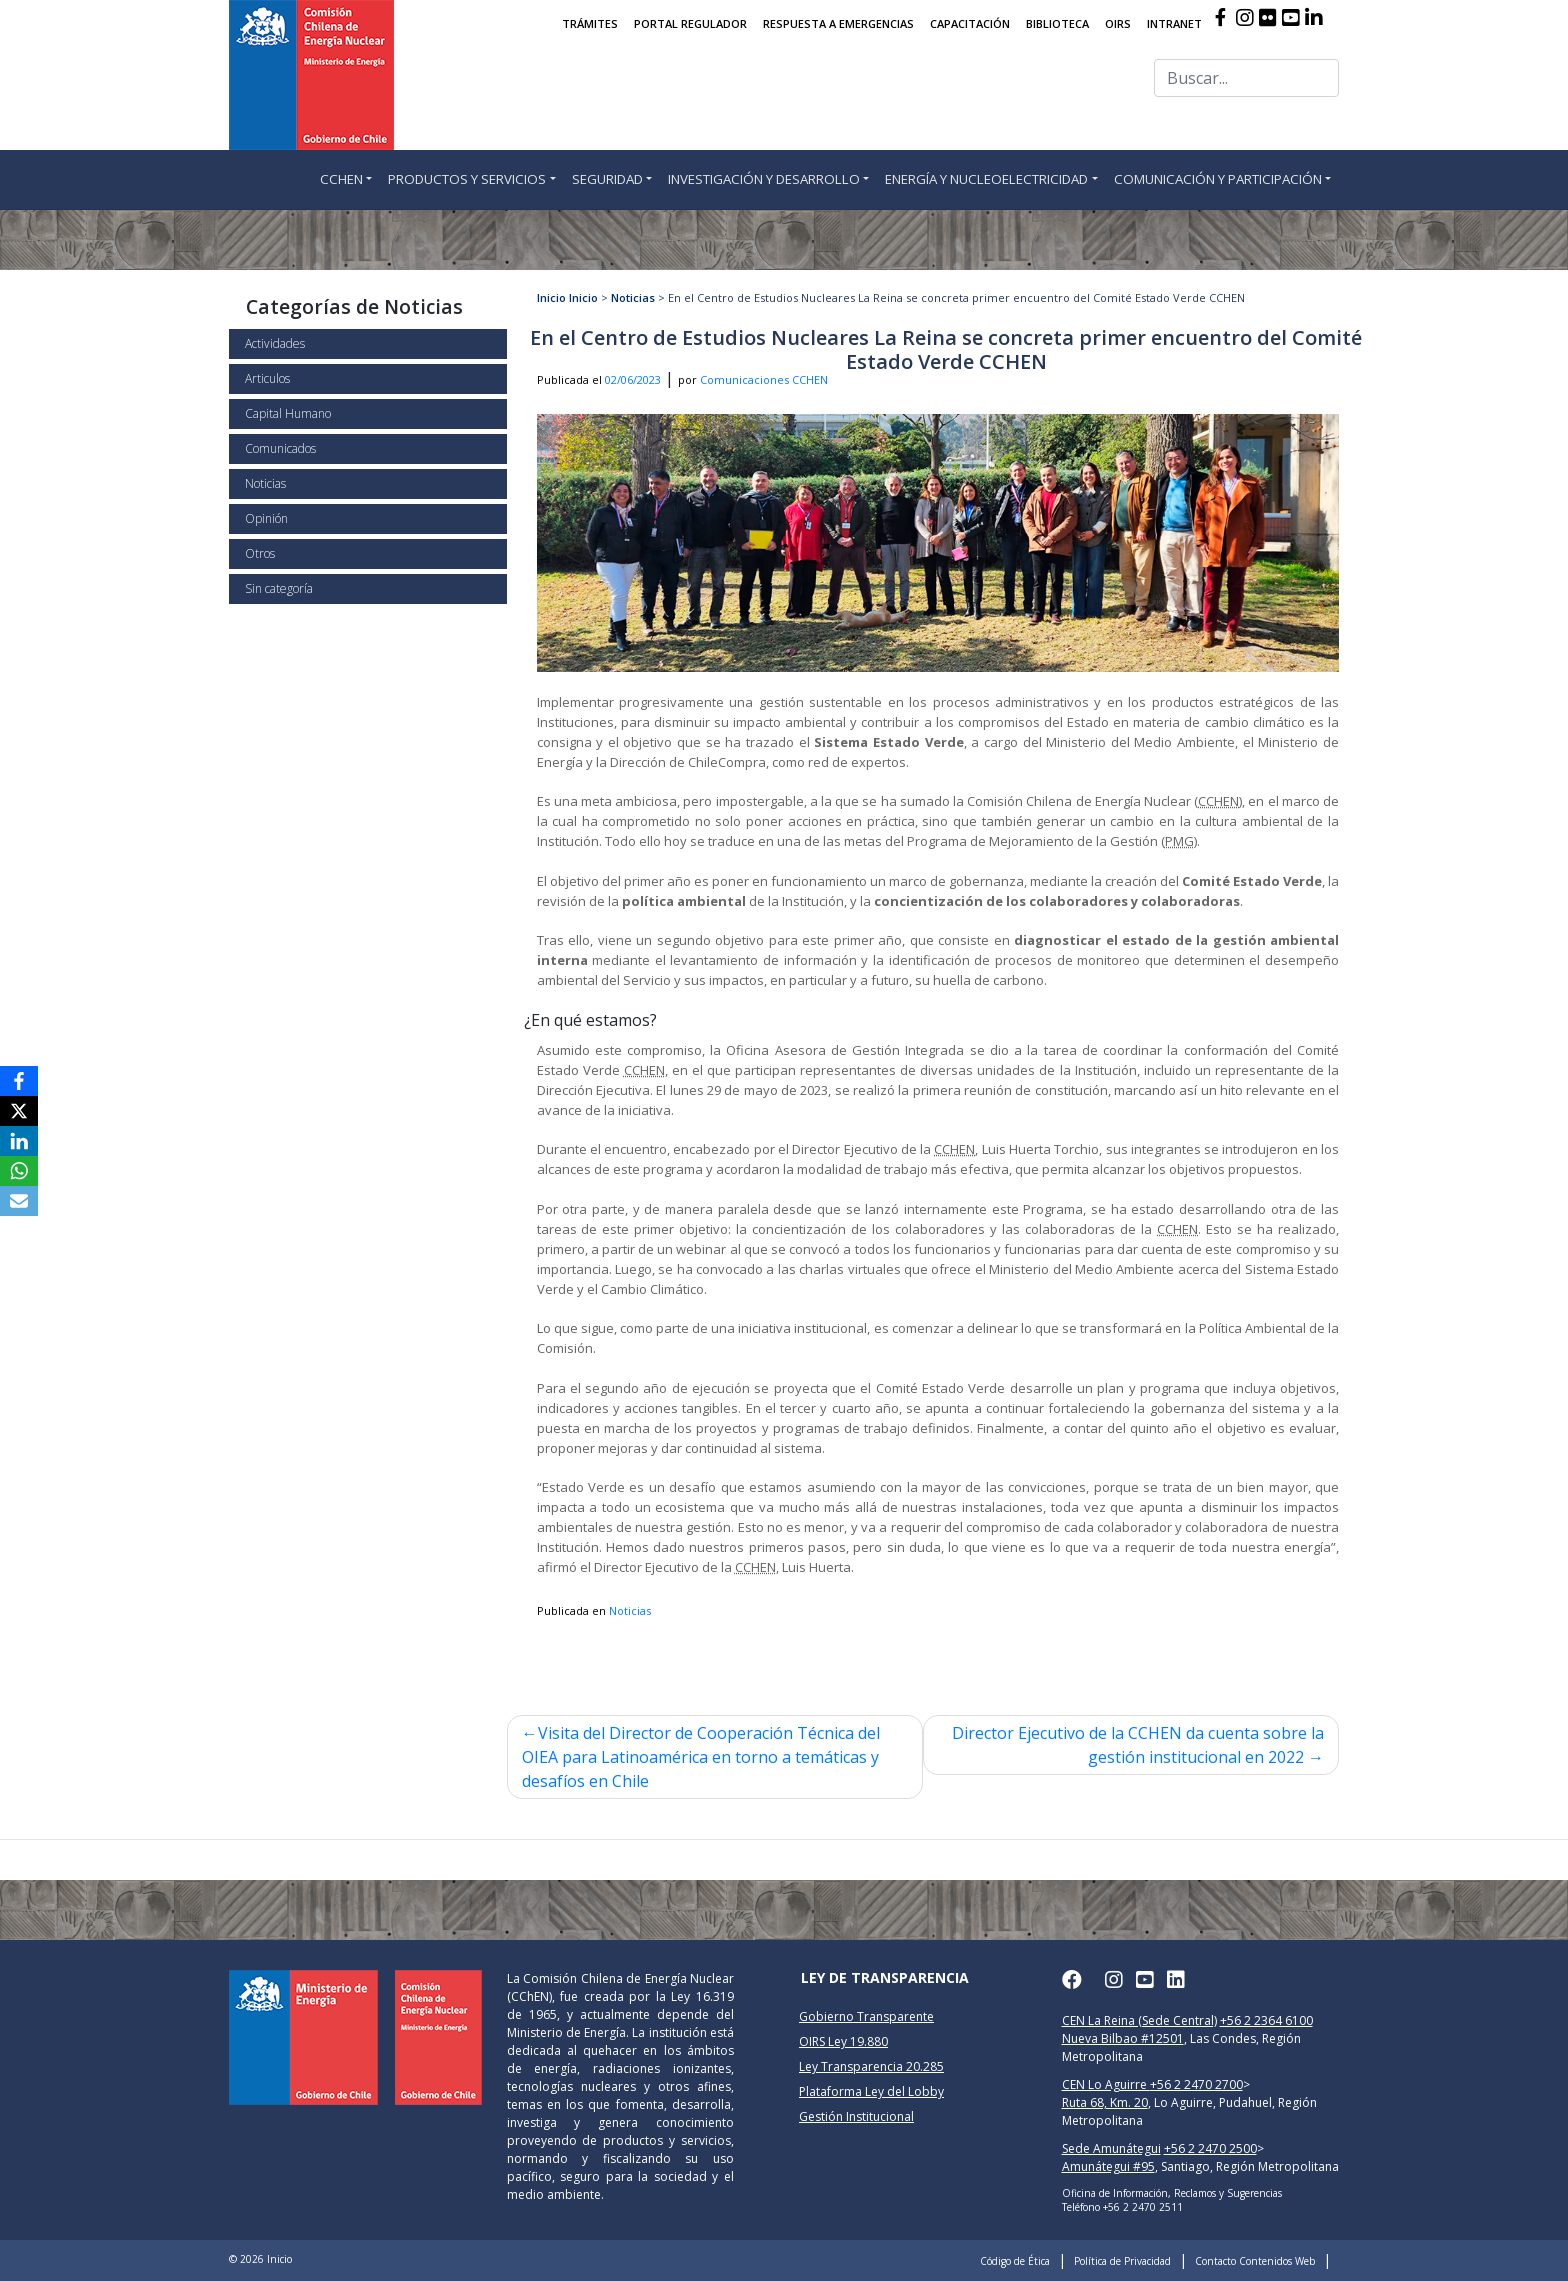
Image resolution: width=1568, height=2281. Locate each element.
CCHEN (341, 179)
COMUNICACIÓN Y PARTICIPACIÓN (1218, 179)
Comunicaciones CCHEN (764, 379)
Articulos (267, 378)
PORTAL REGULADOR (690, 23)
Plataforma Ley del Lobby (871, 2091)
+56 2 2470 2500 (1210, 2148)
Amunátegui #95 (1108, 2166)
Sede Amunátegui (1111, 2148)
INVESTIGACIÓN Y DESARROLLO (764, 179)
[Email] (19, 1201)
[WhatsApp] (19, 1171)
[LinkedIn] (19, 1141)
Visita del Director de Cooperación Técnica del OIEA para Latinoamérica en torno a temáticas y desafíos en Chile (701, 1757)
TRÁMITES (590, 23)
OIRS (1118, 23)
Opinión (266, 518)
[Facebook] (19, 1081)
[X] (19, 1111)
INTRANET (1174, 23)
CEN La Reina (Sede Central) (1139, 2020)
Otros (260, 553)
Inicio (551, 297)
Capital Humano (288, 413)
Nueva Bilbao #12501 (1123, 2038)
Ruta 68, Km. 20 (1105, 2102)
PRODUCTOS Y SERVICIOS (467, 179)
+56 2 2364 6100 (1266, 2020)
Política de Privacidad (1122, 2261)
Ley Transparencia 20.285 (871, 2066)
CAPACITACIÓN (970, 23)
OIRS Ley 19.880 (843, 2041)
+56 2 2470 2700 (1196, 2084)
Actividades (275, 343)
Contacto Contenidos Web (1255, 2261)
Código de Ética (1015, 2261)
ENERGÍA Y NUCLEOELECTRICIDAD (986, 179)
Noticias (265, 483)
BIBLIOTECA (1057, 23)
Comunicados (280, 448)
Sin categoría (279, 588)
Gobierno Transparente (866, 2016)
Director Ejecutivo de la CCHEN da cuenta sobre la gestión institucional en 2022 (1138, 1745)
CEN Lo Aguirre (1106, 2084)
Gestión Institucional (856, 2116)
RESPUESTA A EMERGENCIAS (838, 23)
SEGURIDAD (607, 179)
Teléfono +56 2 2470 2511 (1122, 2207)
